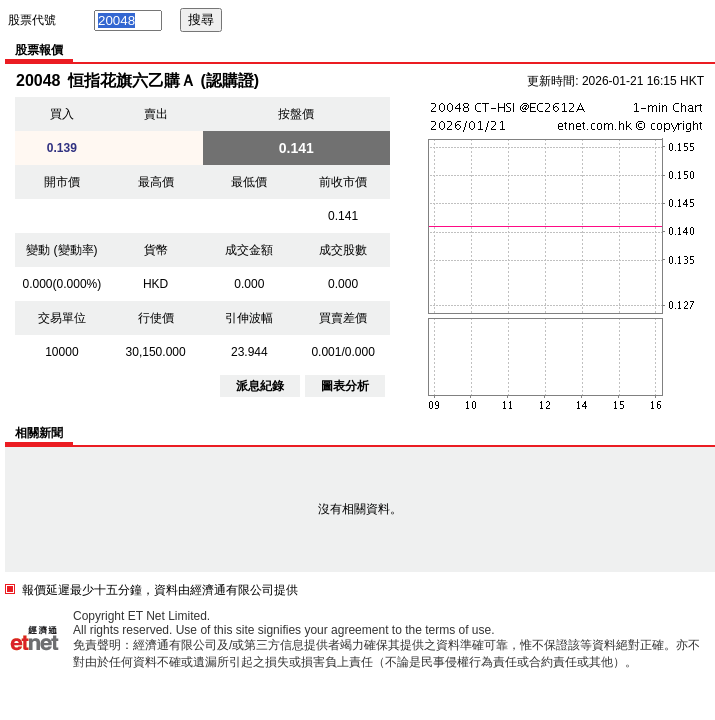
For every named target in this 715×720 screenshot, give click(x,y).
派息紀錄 (260, 386)
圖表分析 (345, 386)
